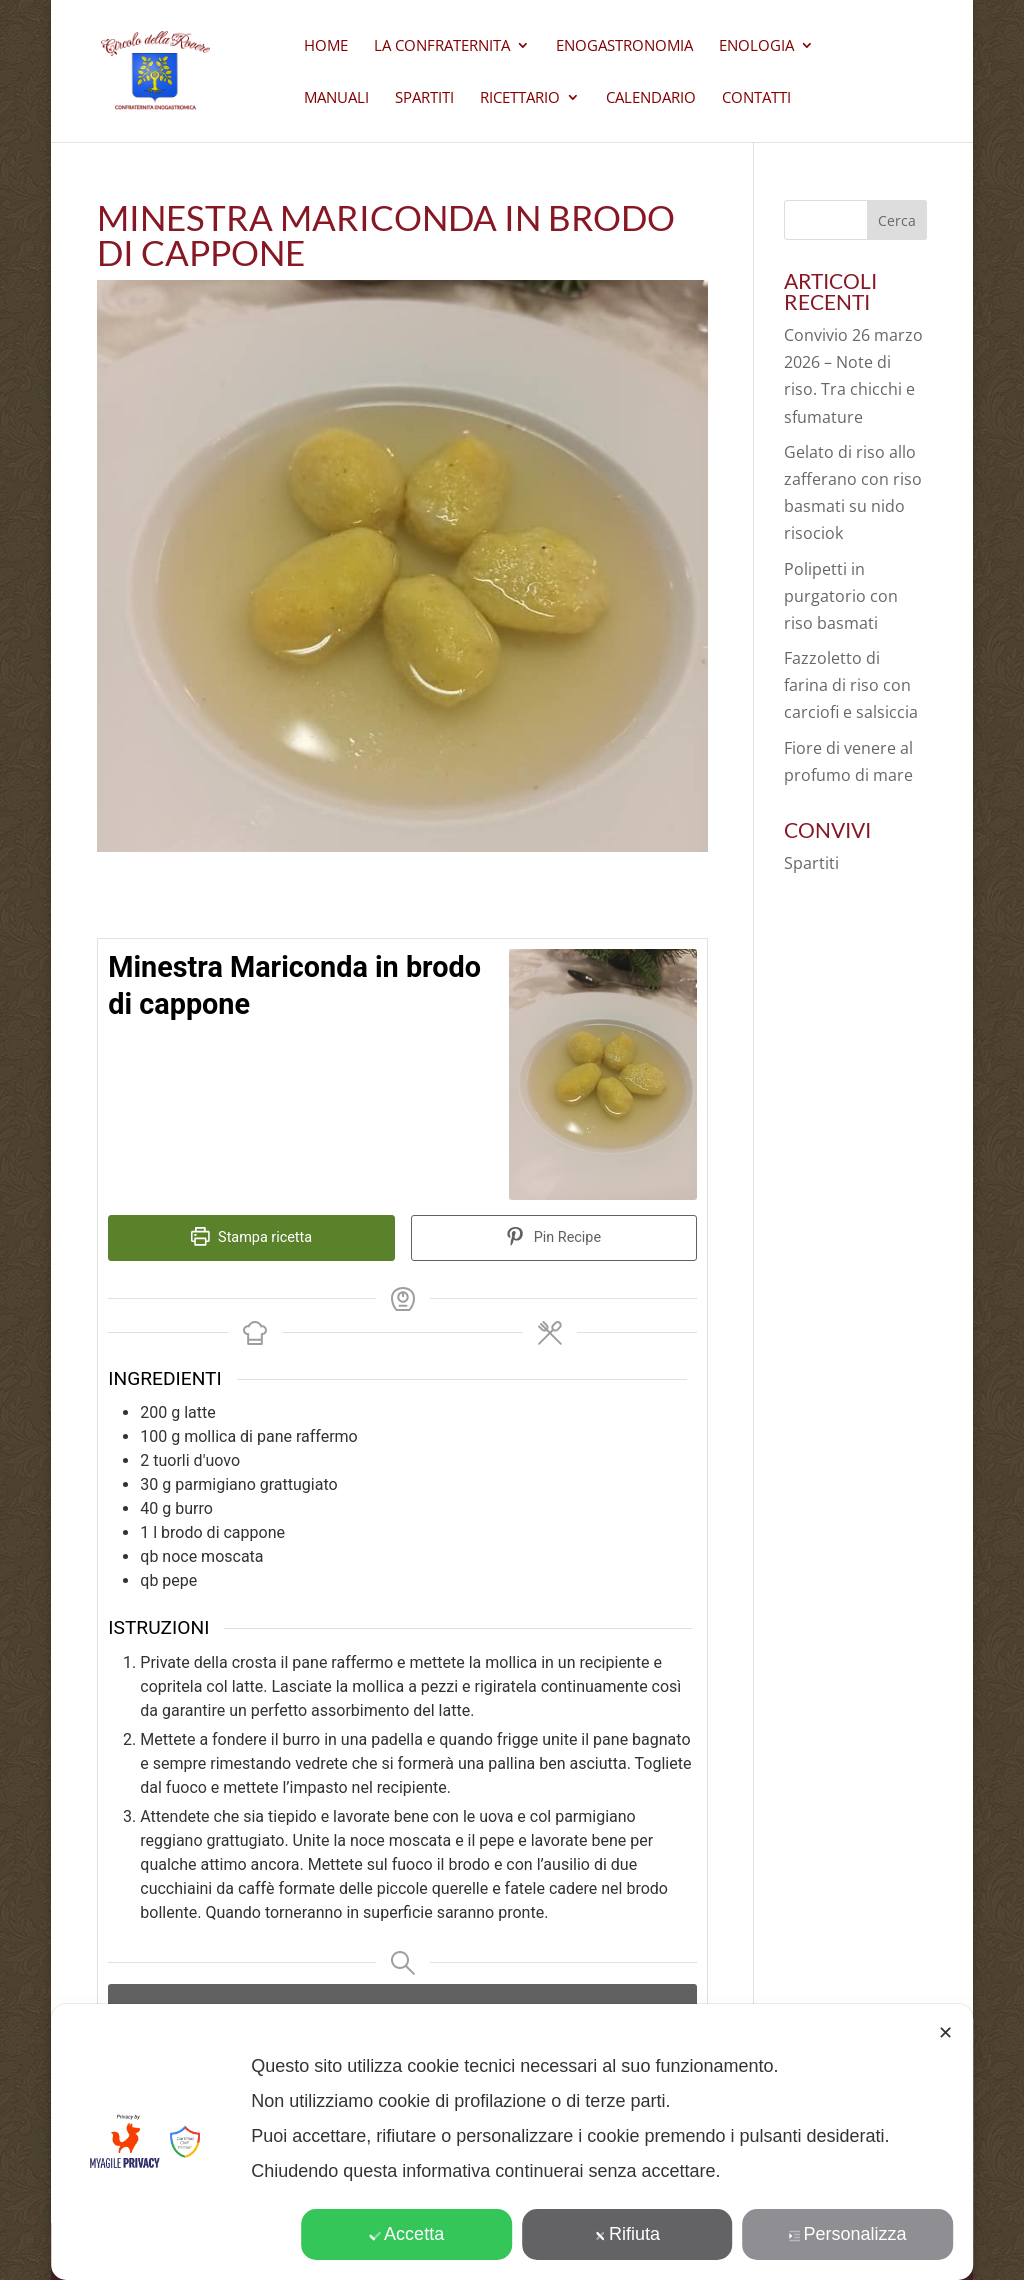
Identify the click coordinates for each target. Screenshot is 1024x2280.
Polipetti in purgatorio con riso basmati (841, 596)
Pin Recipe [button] (553, 1237)
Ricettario (520, 98)
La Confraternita (442, 46)
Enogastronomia (624, 46)
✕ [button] (945, 2033)
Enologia (756, 46)
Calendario (651, 98)
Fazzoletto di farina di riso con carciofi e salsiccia (851, 685)
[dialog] (512, 2142)
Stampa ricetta (251, 1237)
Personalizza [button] (848, 2234)
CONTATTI (756, 98)
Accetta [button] (406, 2234)
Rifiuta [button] (627, 2234)
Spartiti (424, 98)
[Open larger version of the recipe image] (603, 1074)
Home (326, 46)
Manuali (336, 98)
